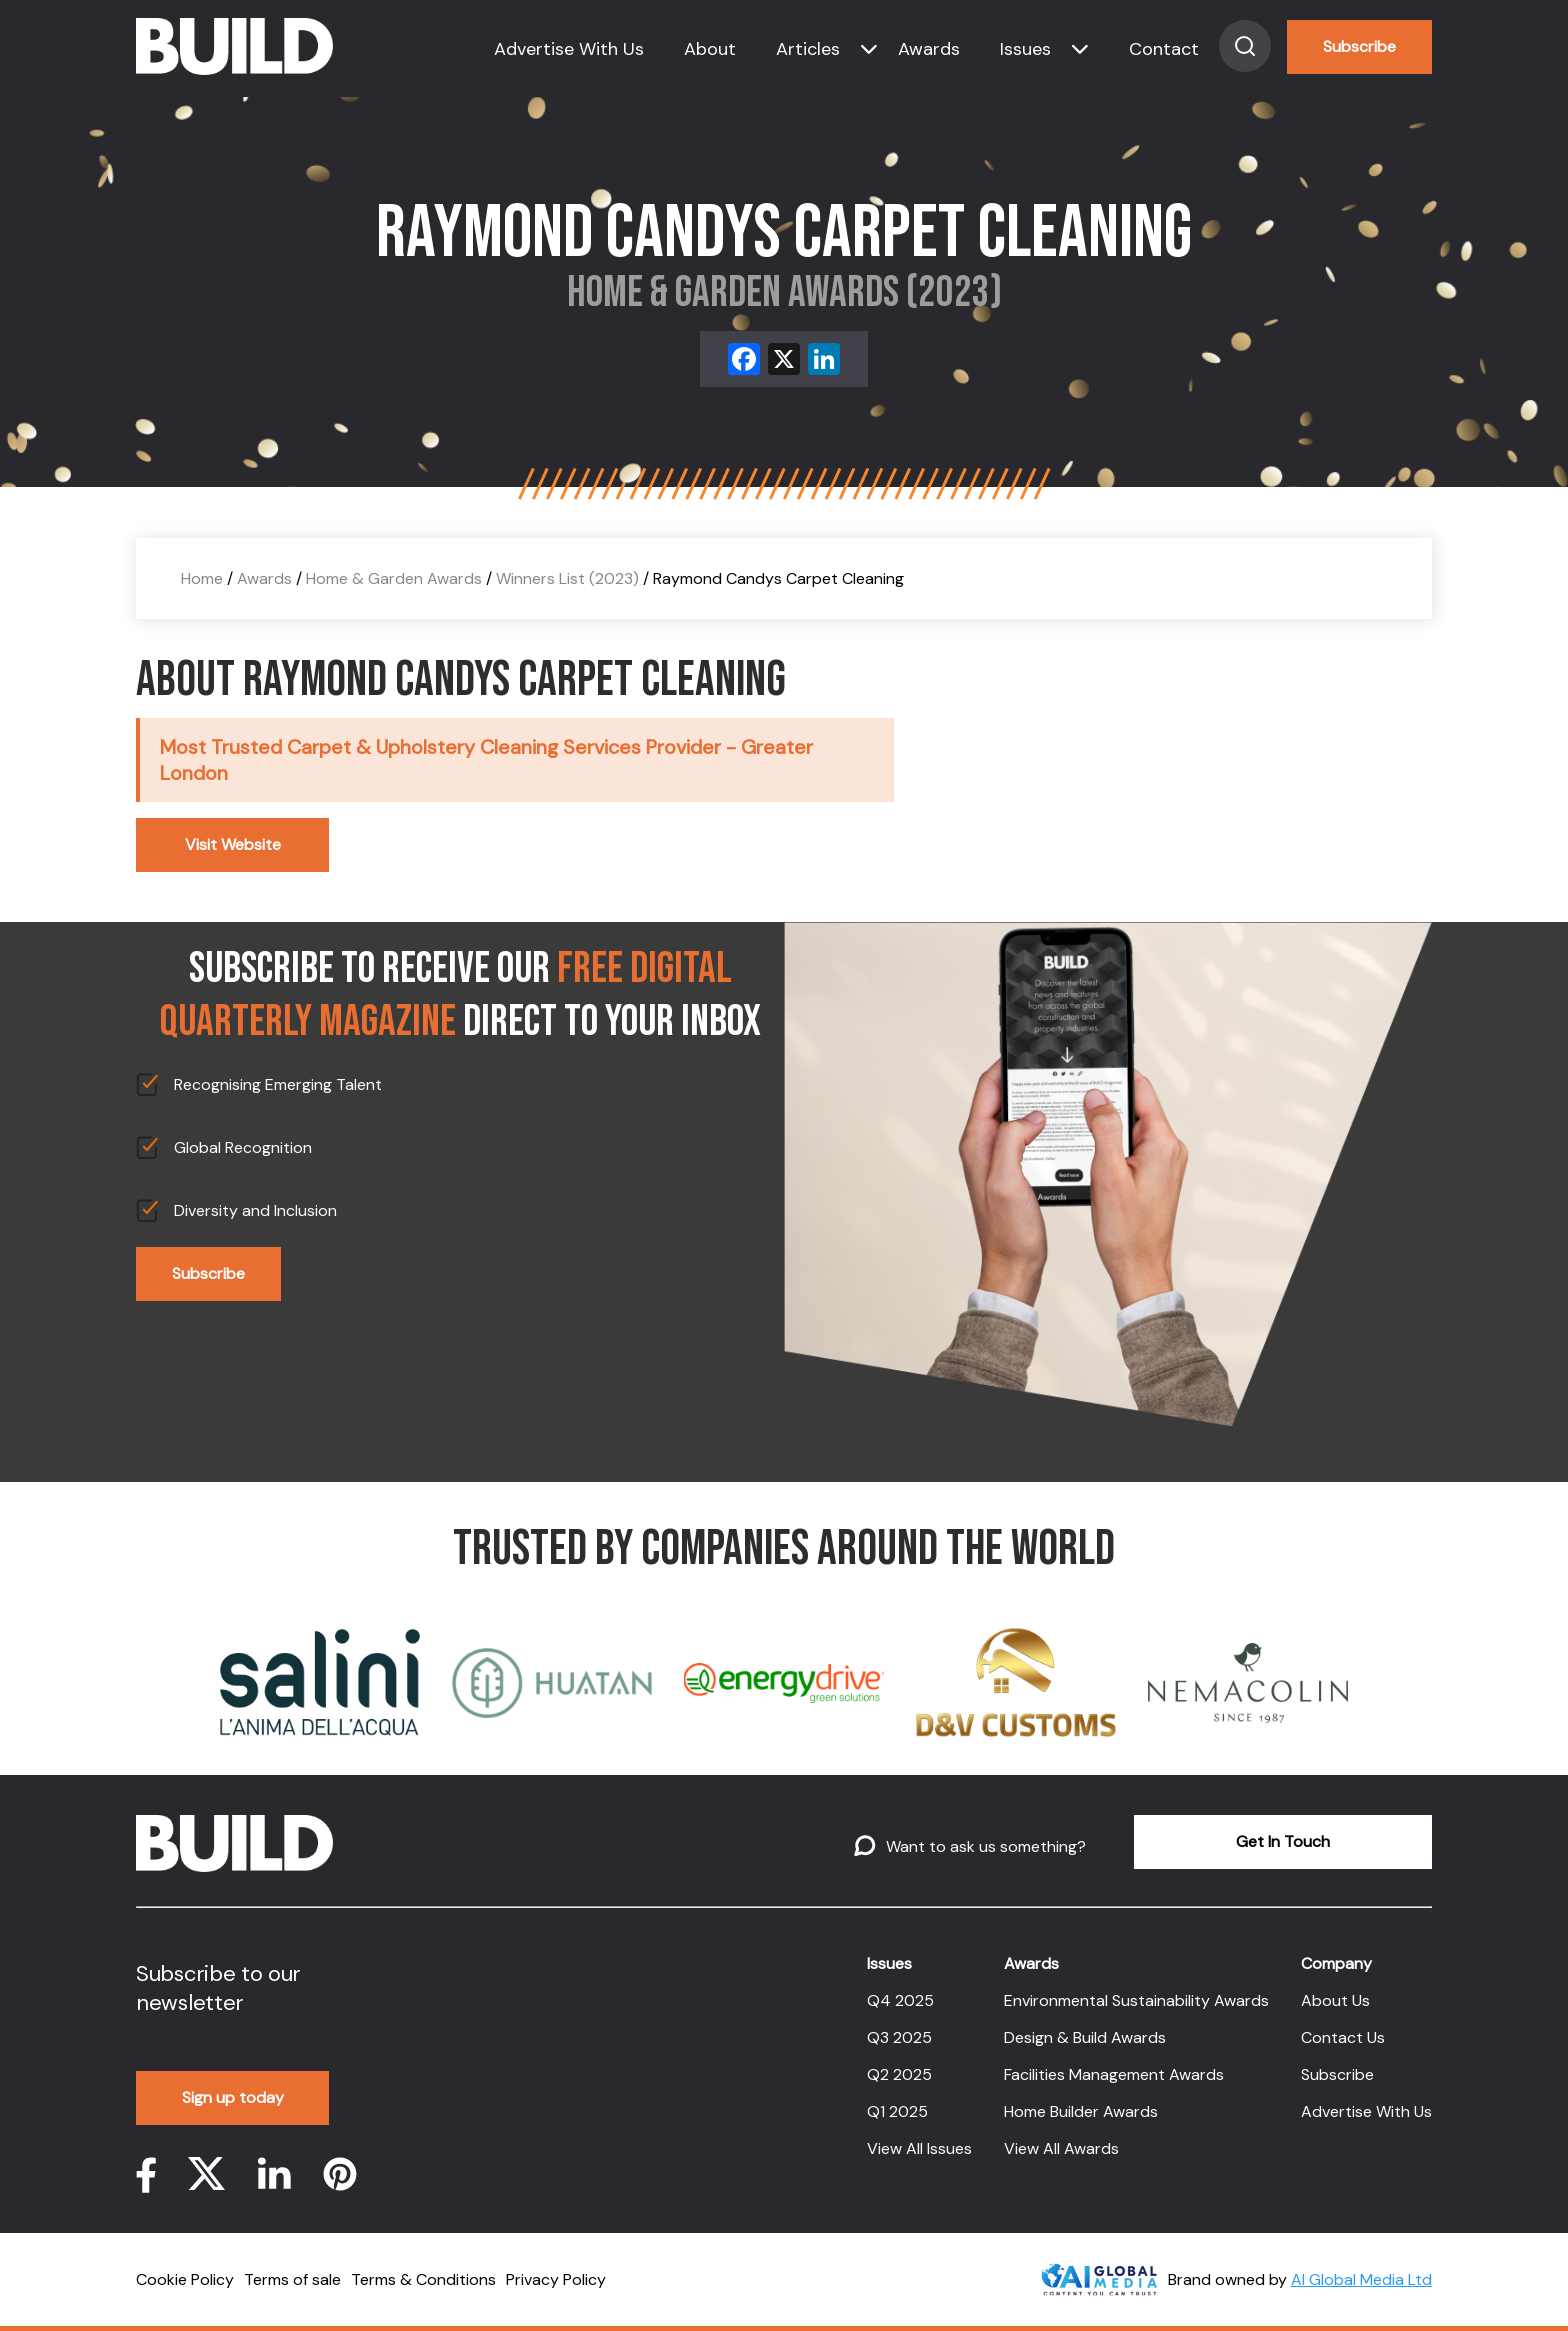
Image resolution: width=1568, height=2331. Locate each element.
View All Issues (919, 2148)
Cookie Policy (185, 2279)
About (710, 49)
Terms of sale (292, 2279)
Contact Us (1343, 2037)
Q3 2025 (899, 2037)
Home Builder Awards (1081, 2111)
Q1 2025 (897, 2111)
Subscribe (1359, 46)
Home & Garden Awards (394, 578)
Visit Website (233, 844)
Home (202, 578)
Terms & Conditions (423, 2279)
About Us (1335, 2000)
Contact (1164, 49)
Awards (929, 49)
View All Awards (1061, 2148)
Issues (1025, 49)
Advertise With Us (569, 49)
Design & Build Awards (1085, 2037)
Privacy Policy (556, 2279)
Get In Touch (1283, 1841)
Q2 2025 (899, 2074)
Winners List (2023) (567, 578)
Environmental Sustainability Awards (1136, 2000)
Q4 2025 (900, 2000)
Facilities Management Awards (1114, 2074)
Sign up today (233, 2097)
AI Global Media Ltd (1361, 2279)
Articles (808, 49)
